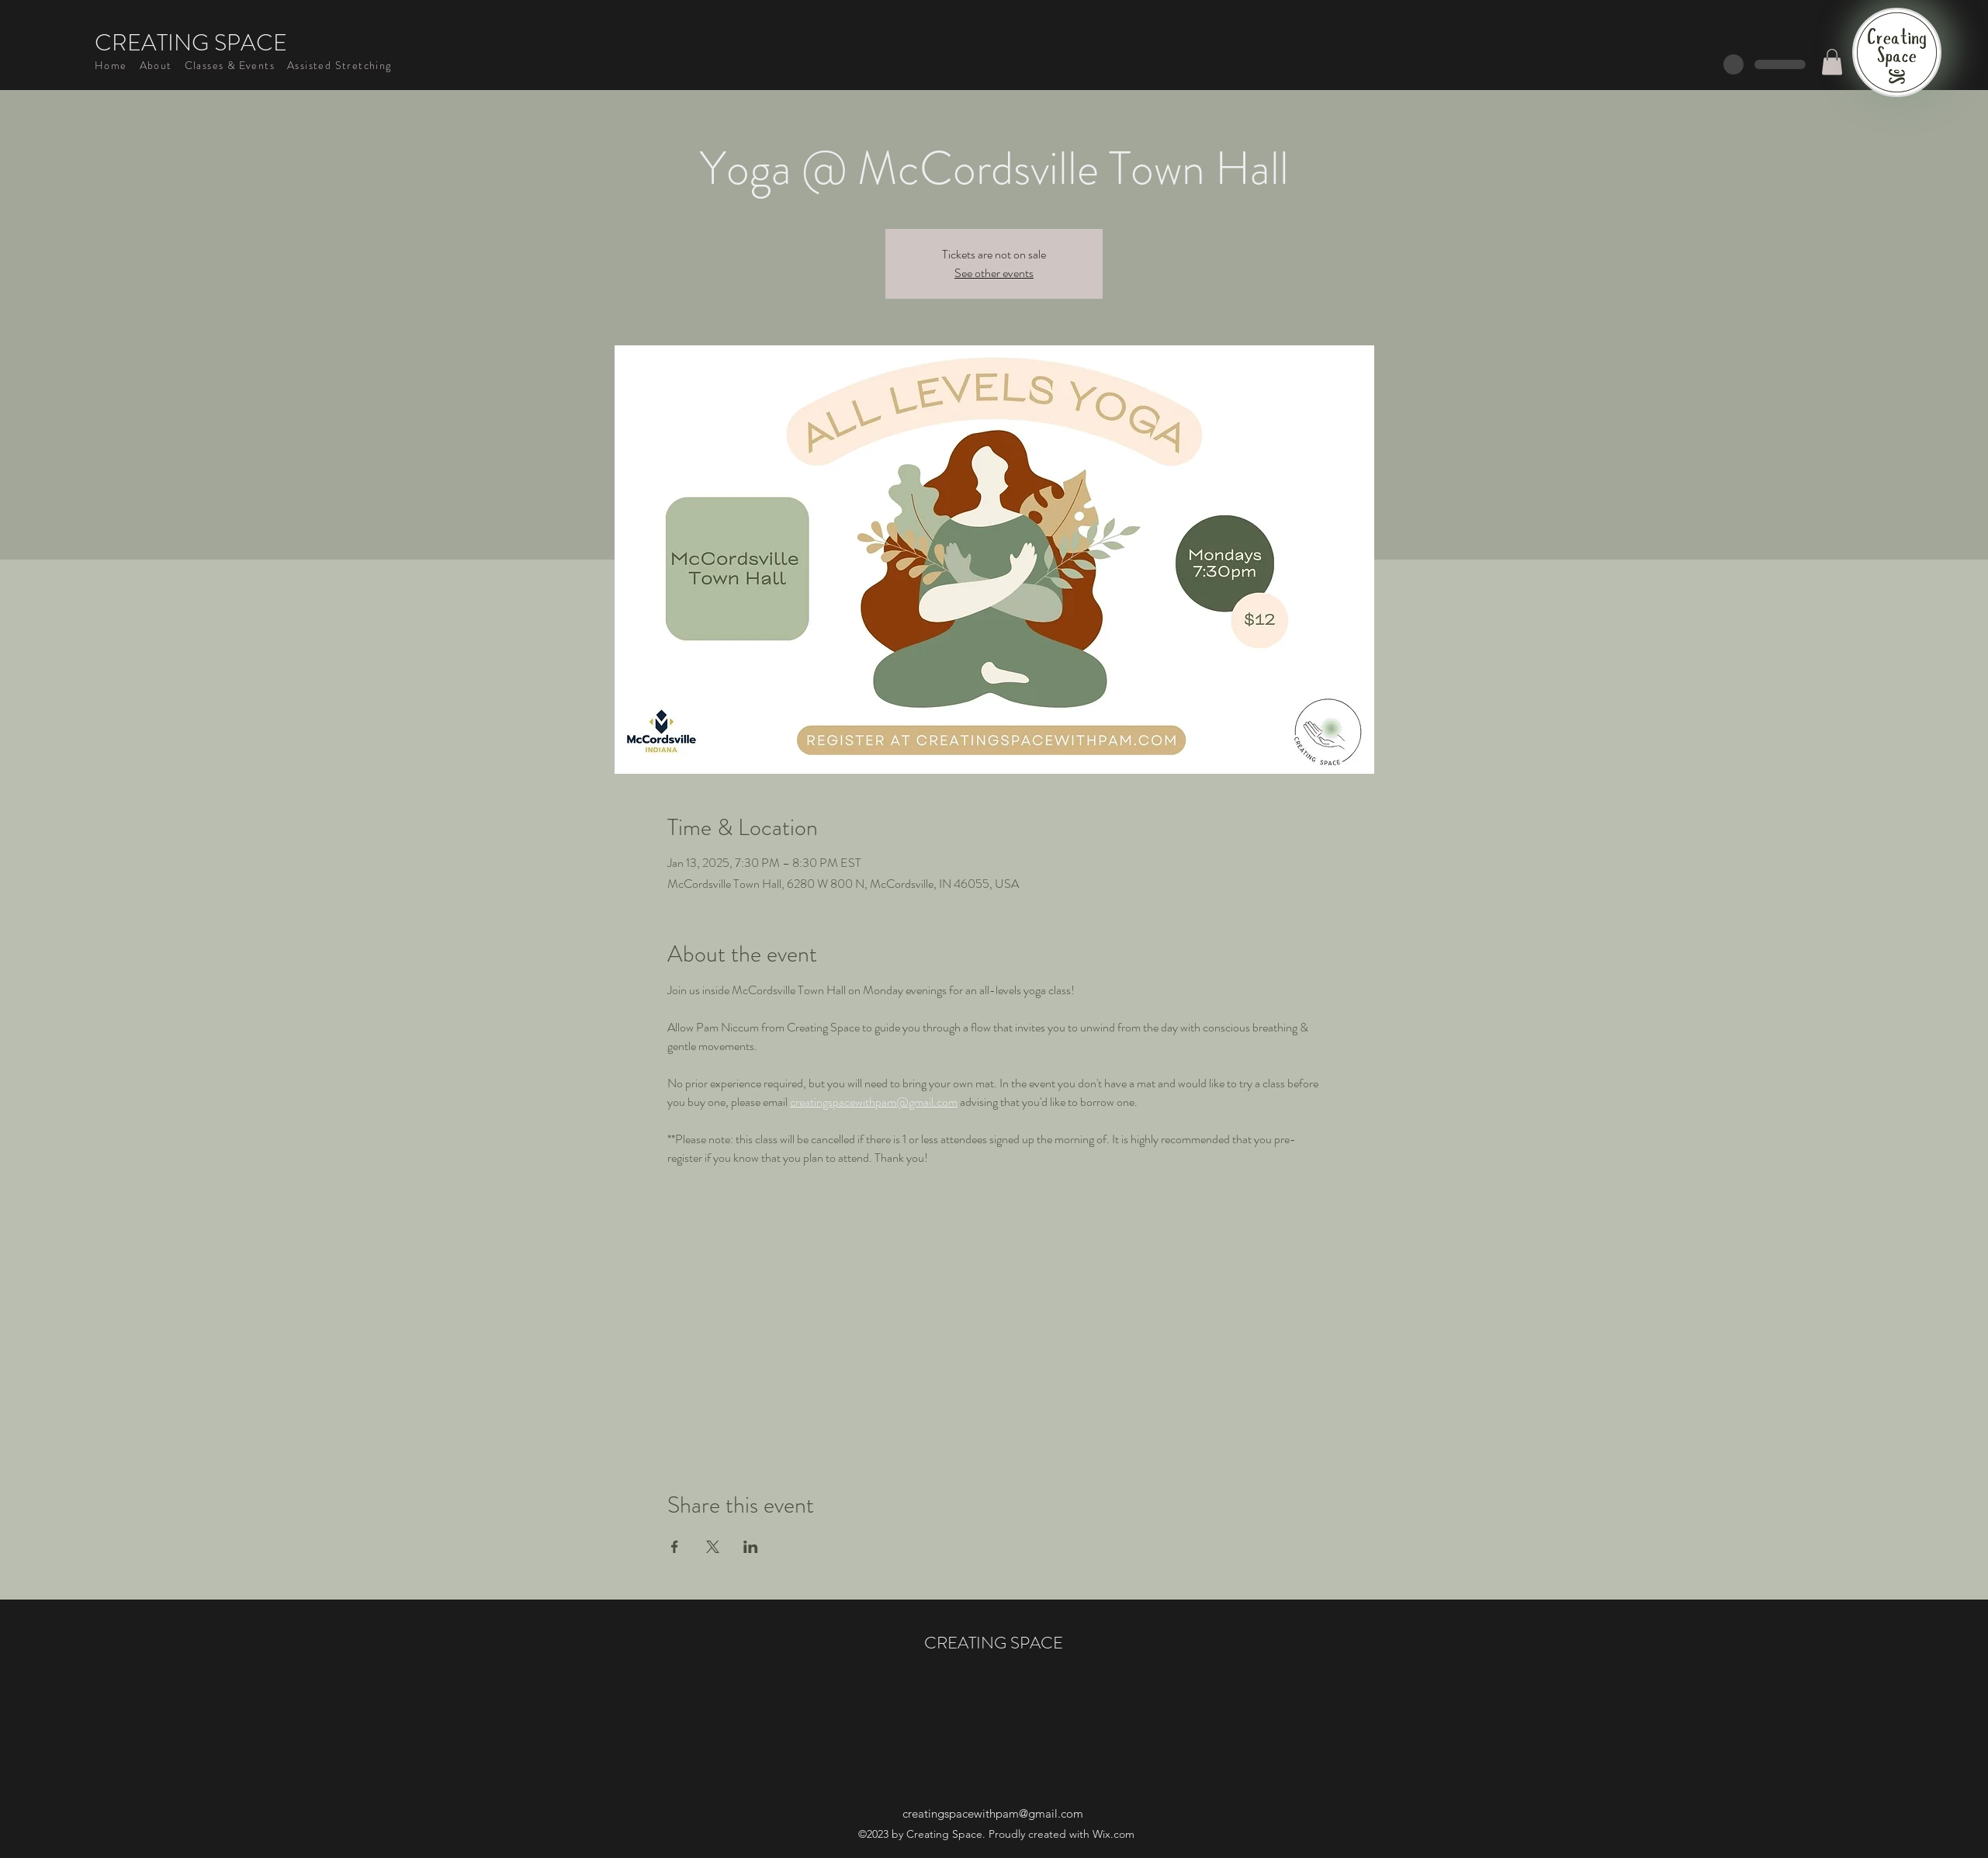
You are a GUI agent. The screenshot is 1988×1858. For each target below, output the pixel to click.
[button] (1832, 62)
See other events (994, 273)
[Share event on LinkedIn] (750, 1547)
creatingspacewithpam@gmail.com (992, 1813)
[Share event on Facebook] (674, 1547)
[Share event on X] (712, 1547)
